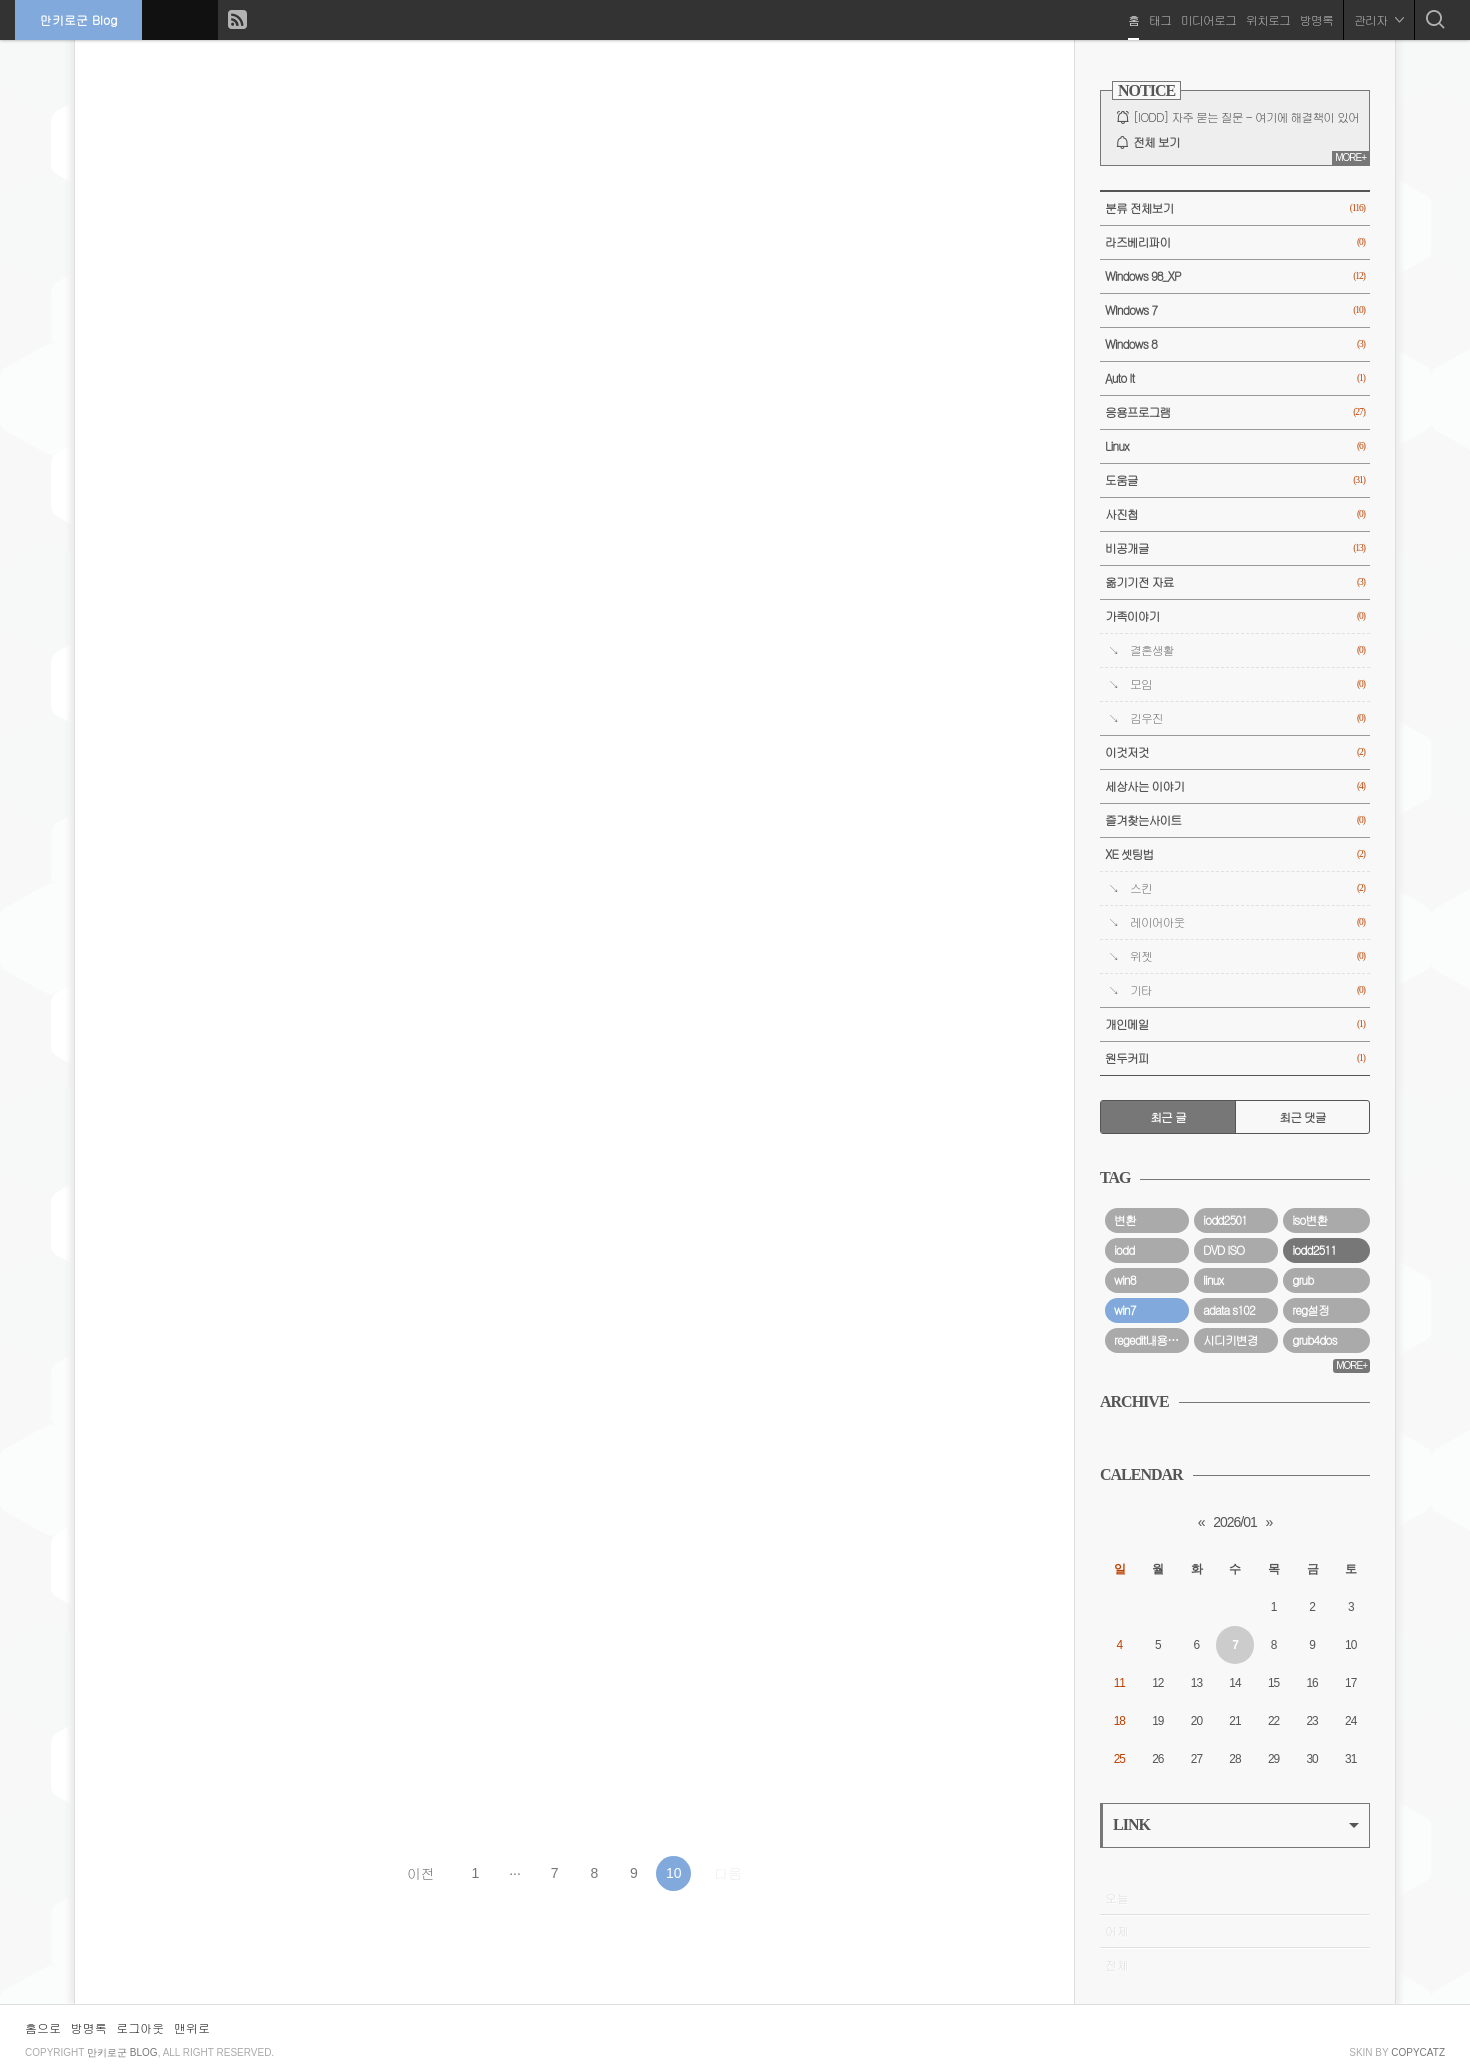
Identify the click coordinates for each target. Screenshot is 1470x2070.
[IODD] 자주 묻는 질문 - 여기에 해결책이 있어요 (1251, 117)
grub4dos (1314, 1340)
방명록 (1316, 19)
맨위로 (192, 2027)
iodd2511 (1314, 1250)
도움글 (1235, 480)
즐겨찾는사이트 (1235, 820)
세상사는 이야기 (1235, 786)
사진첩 (1235, 514)
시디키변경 (1230, 1340)
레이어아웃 (1247, 922)
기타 (1247, 990)
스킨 (1247, 888)
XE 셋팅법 (1235, 854)
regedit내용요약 (1151, 1340)
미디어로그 (1208, 19)
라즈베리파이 (1235, 242)
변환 (1125, 1220)
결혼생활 (1247, 650)
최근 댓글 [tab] (1302, 1117)
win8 (1125, 1280)
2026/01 (1235, 1522)
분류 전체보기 (1235, 208)
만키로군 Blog (78, 19)
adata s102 (1229, 1310)
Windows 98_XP (1235, 276)
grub (1302, 1280)
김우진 (1247, 718)
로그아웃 (140, 2027)
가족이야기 (1235, 616)
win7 (1125, 1310)
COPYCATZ (1418, 2052)
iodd (1124, 1250)
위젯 (1247, 956)
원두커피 (1235, 1058)
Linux (1235, 446)
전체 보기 (1156, 142)
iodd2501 (1225, 1220)
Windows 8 (1235, 344)
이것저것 (1235, 752)
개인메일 (1235, 1024)
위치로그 (1268, 19)
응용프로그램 (1235, 412)
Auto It (1235, 378)
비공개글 (1235, 548)
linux (1213, 1280)
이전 (421, 1873)
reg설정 (1310, 1310)
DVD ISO (1223, 1250)
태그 (1160, 19)
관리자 (1379, 19)
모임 (1247, 684)
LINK (1236, 1824)
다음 (728, 1873)
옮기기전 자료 (1235, 582)
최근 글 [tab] (1168, 1117)
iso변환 (1309, 1220)
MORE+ (1350, 157)
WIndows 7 (1235, 310)
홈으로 (43, 2027)
